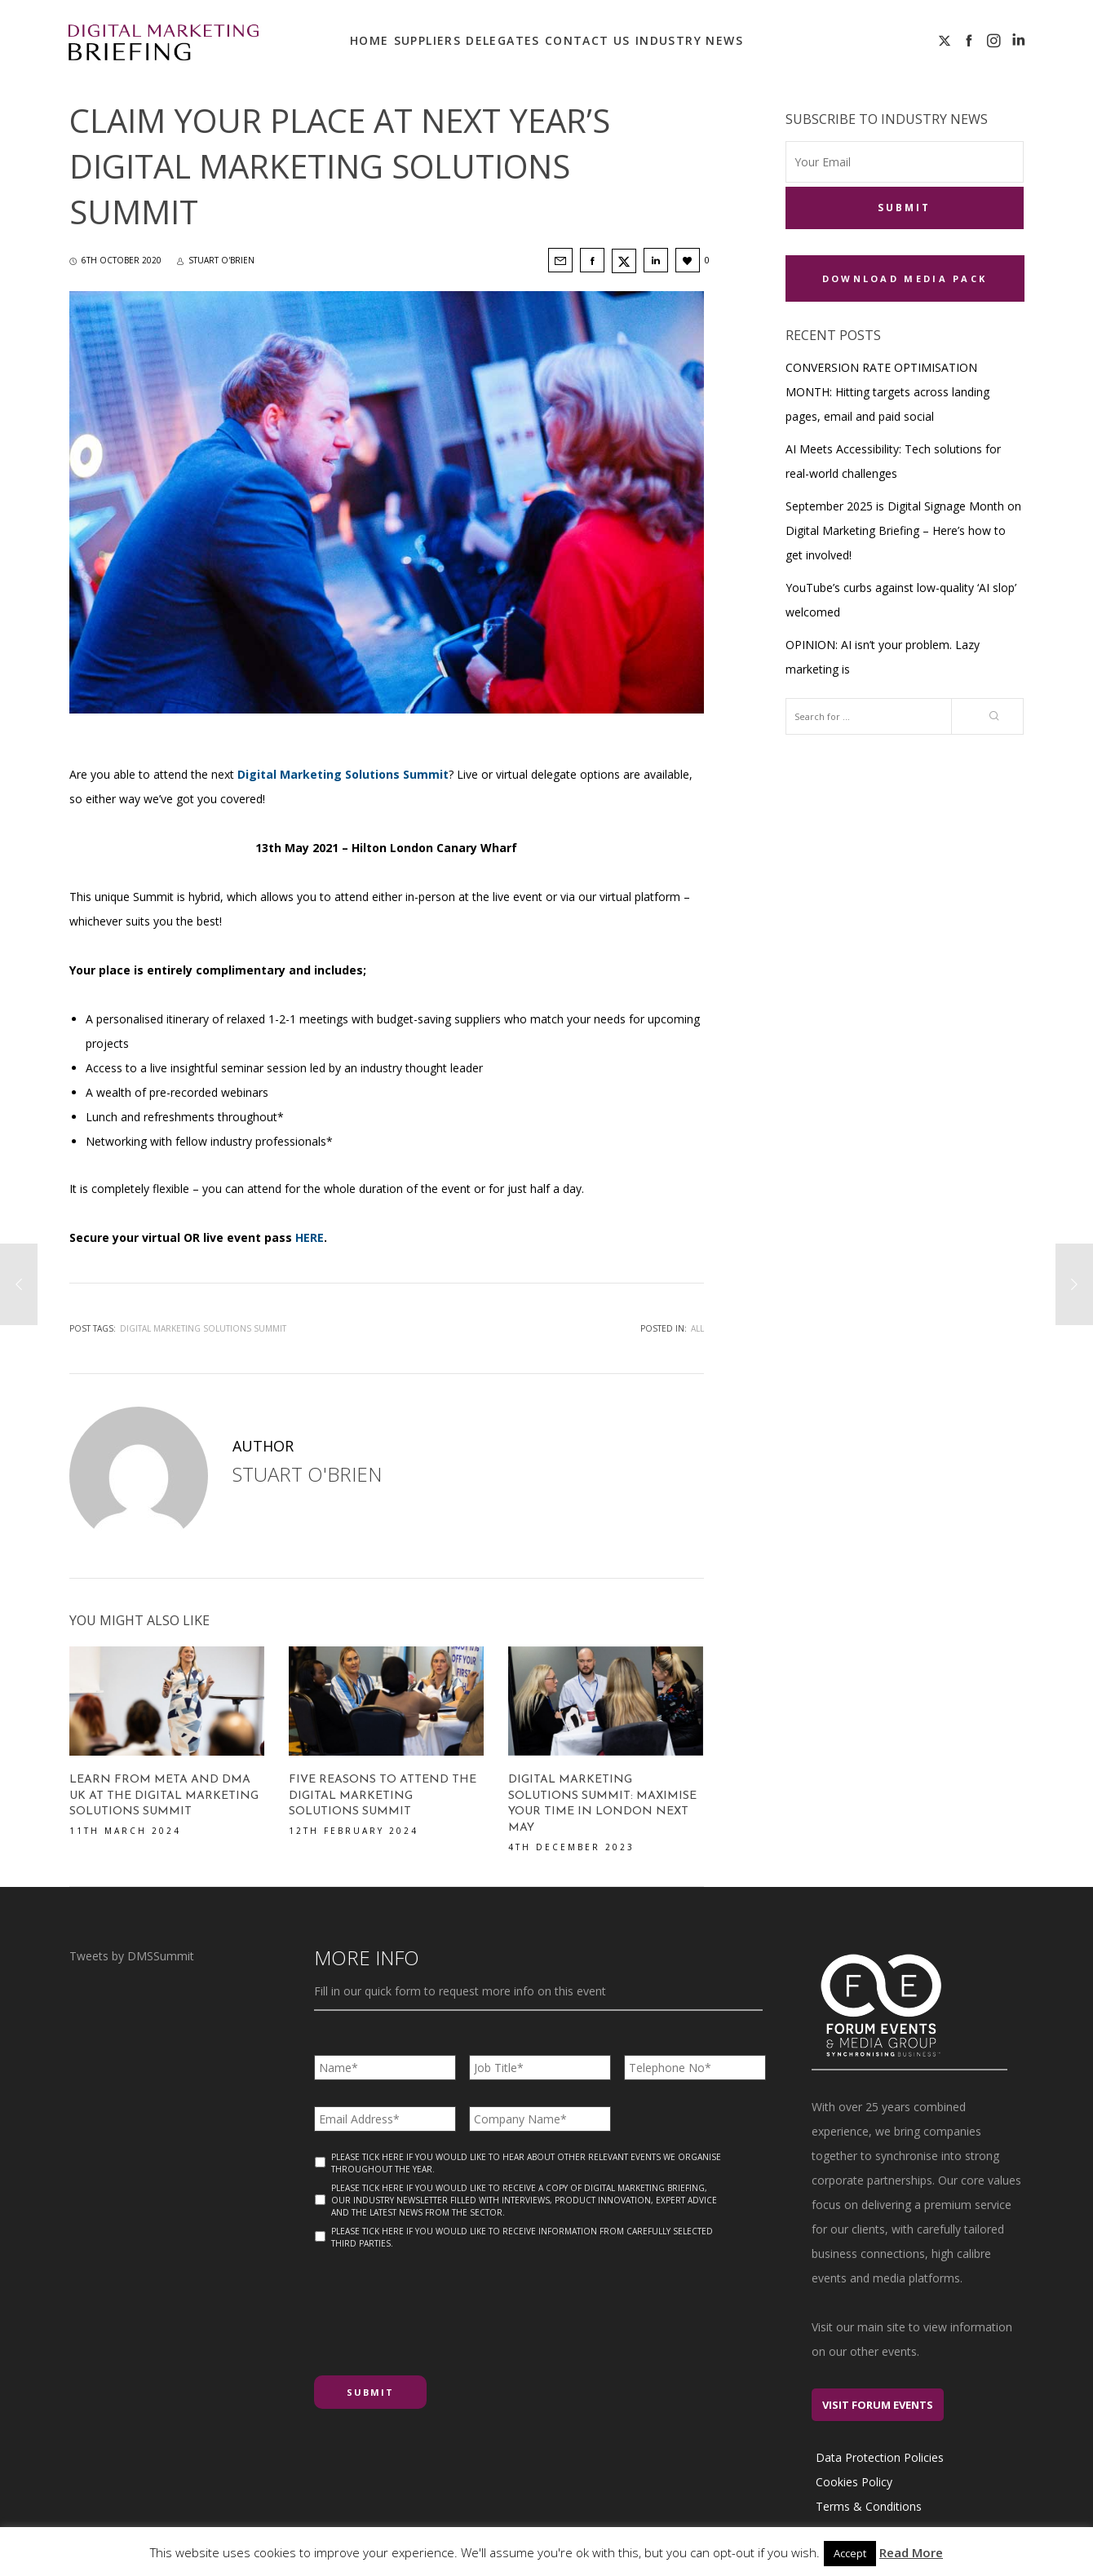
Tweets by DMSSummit (131, 1956)
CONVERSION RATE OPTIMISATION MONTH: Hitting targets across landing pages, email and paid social (887, 390)
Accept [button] (850, 2553)
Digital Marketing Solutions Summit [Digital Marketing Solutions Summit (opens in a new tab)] (343, 774)
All (697, 1328)
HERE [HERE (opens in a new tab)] (309, 1237)
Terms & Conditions (869, 2506)
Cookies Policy (854, 2482)
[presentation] (438, 2306)
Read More (911, 2552)
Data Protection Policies (880, 2457)
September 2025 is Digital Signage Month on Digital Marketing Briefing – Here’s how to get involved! (903, 529)
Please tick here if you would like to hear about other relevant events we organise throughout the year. (526, 2163)
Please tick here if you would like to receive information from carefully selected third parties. (522, 2237)
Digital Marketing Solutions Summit (203, 1328)
